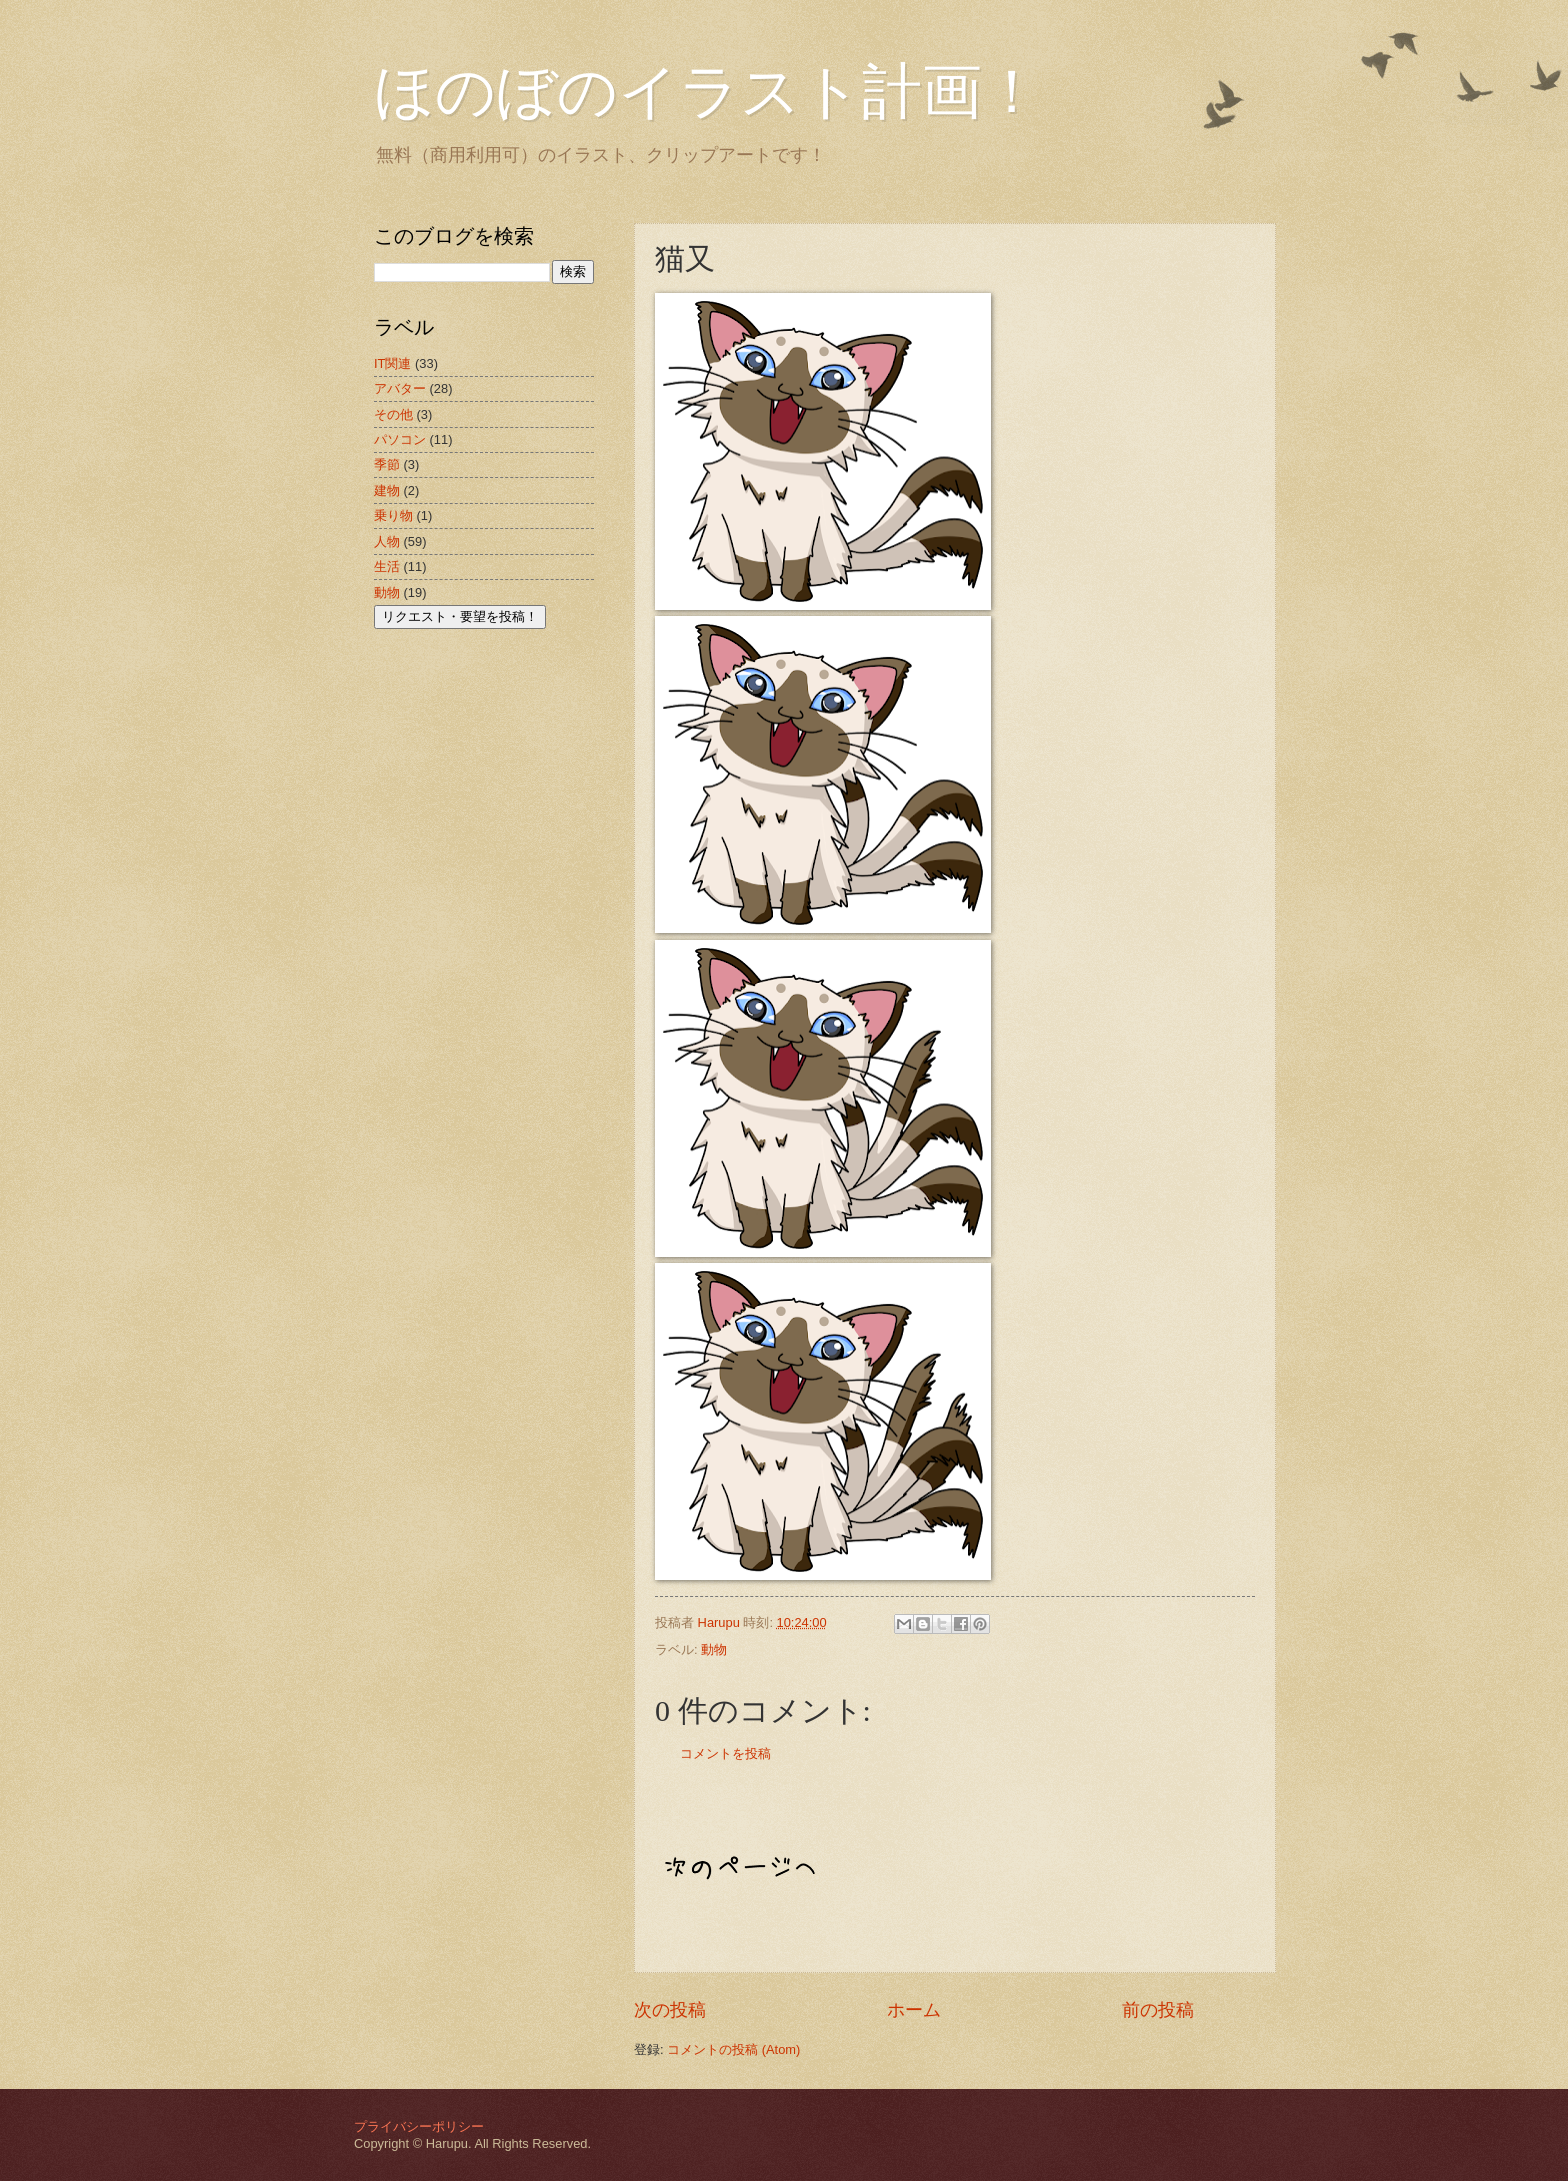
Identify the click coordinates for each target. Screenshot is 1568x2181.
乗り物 (393, 515)
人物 (387, 541)
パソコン (400, 439)
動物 (714, 1649)
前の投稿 (1158, 2010)
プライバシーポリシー (419, 2126)
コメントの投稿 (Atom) (733, 2049)
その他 (393, 414)
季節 (387, 464)
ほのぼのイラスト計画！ (708, 92)
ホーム (914, 2010)
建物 (387, 490)
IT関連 (392, 363)
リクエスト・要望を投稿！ (460, 616)
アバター (400, 388)
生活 (387, 566)
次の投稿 (670, 2010)
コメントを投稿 (725, 1753)
